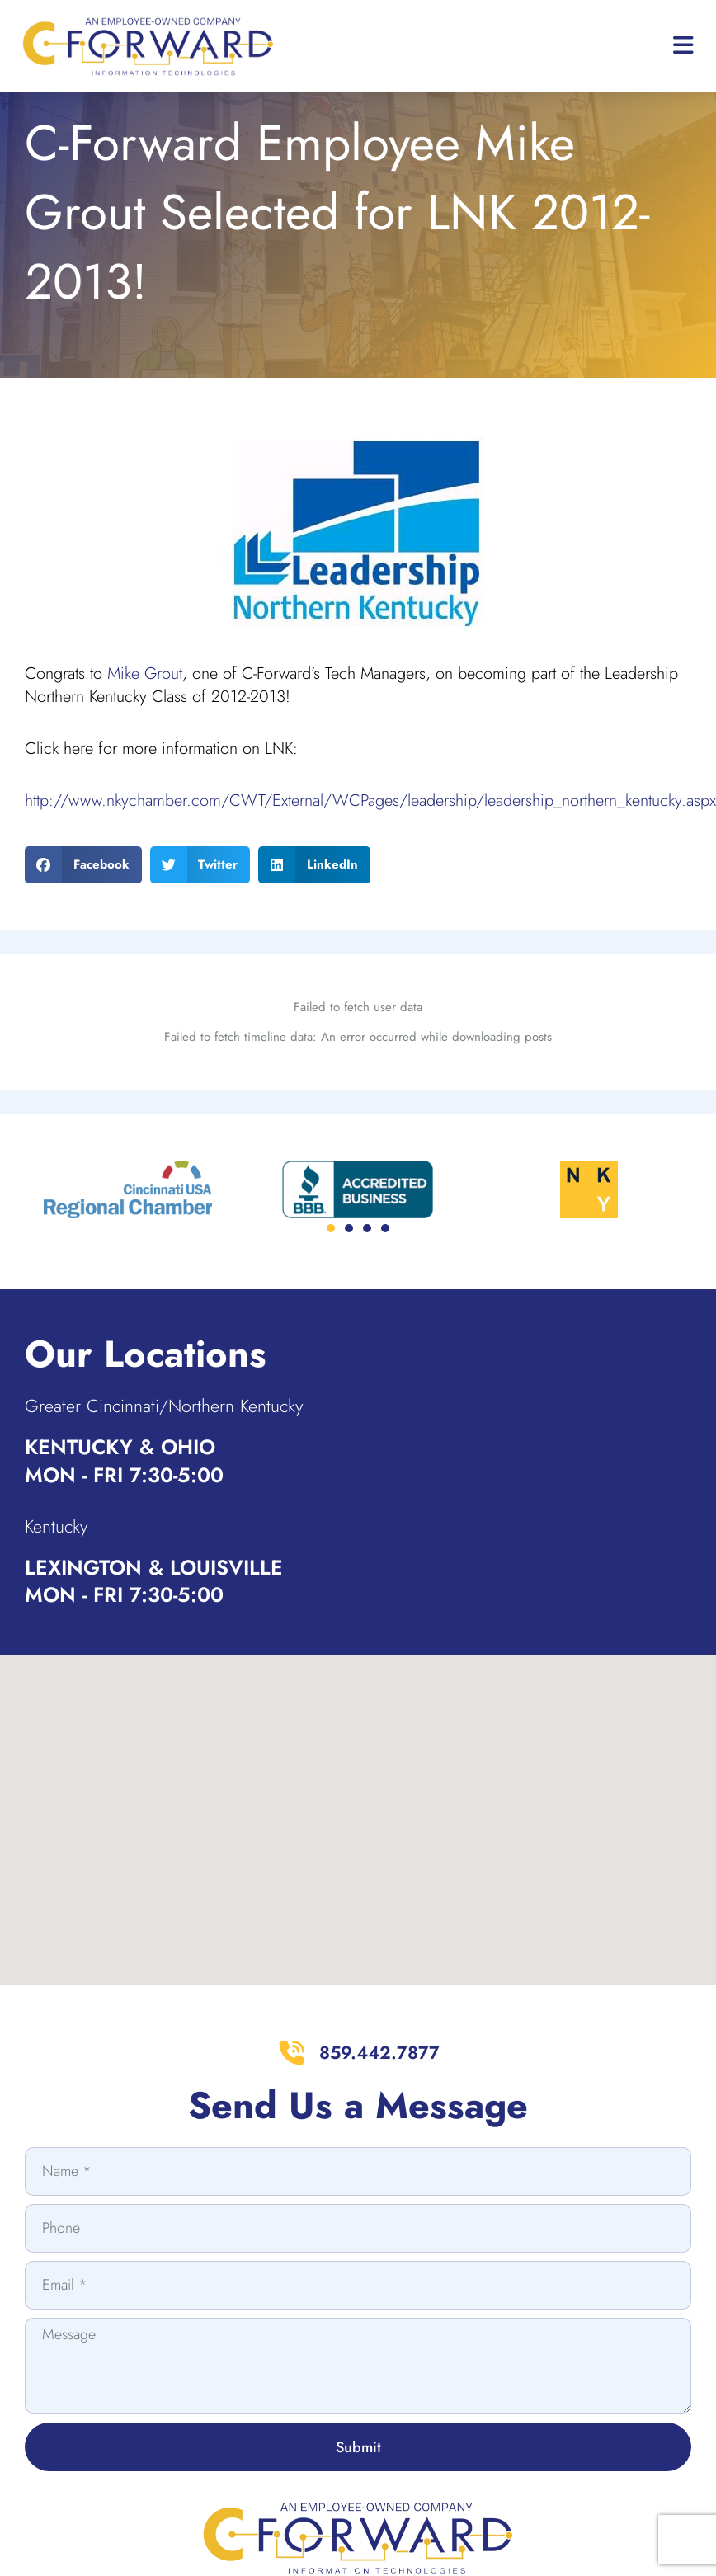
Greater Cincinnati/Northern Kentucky (188, 1448)
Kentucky (62, 1568)
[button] (83, 907)
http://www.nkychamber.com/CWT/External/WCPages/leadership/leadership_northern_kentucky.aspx (370, 844)
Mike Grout (144, 717)
